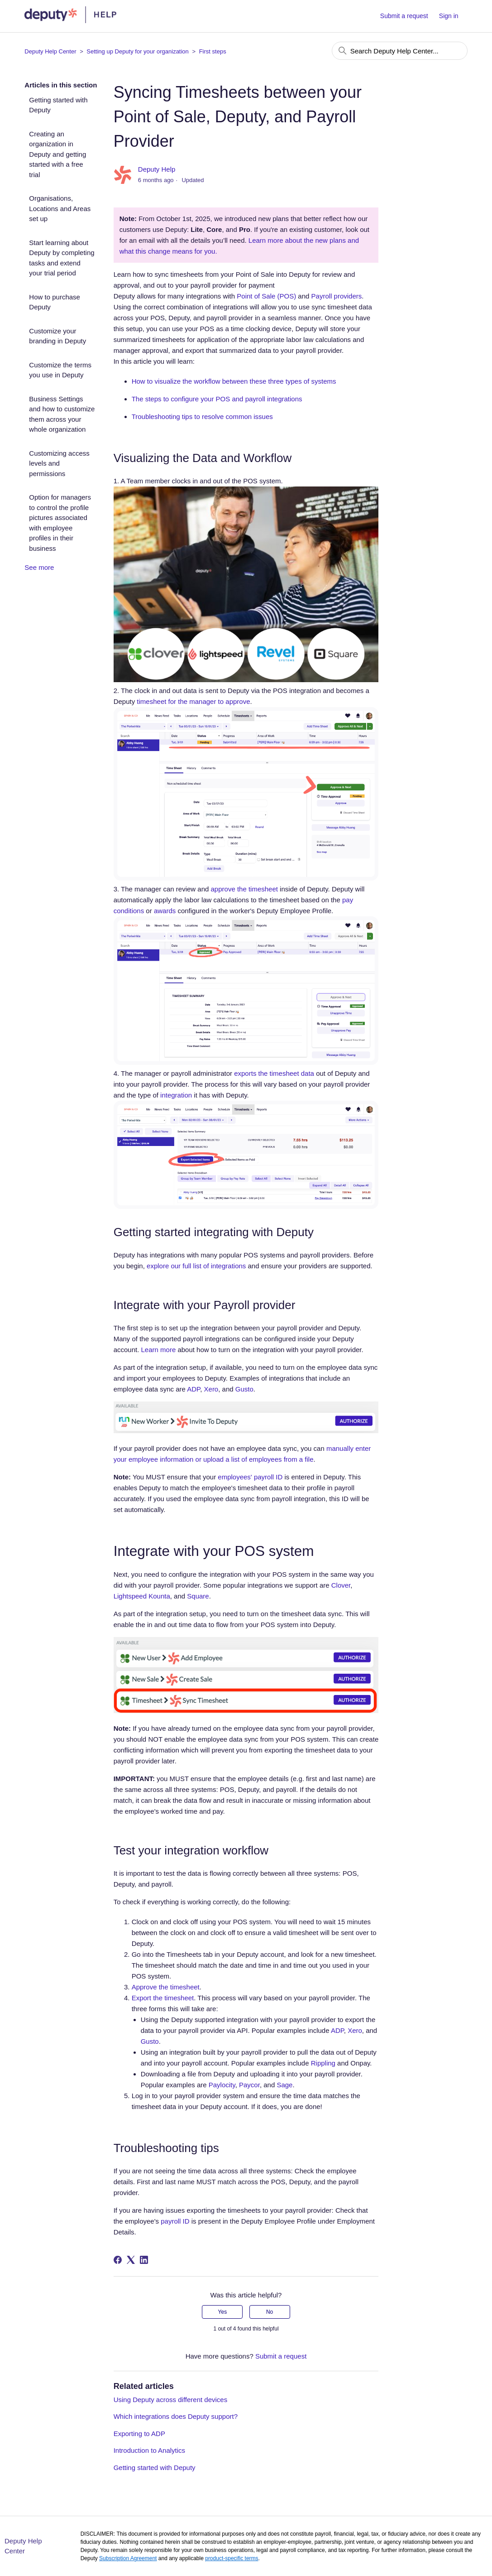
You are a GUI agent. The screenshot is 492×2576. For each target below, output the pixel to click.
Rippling (323, 2063)
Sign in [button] (449, 15)
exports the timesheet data (274, 1073)
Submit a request (404, 15)
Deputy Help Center (50, 51)
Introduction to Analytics (149, 2450)
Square (198, 1596)
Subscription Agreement (128, 2558)
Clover (341, 1585)
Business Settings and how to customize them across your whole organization (62, 414)
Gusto (244, 1389)
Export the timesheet (163, 1998)
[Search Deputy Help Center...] (400, 51)
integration (176, 1095)
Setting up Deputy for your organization (137, 51)
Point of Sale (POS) (266, 296)
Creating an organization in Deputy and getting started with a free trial (57, 154)
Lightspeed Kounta (142, 1596)
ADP (193, 1389)
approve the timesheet (244, 889)
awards (165, 911)
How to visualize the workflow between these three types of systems (234, 381)
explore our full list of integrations (196, 1266)
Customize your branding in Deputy (57, 336)
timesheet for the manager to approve (193, 701)
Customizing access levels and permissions (59, 463)
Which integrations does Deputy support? (176, 2416)
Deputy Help (157, 169)
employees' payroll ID (250, 1477)
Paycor (249, 2085)
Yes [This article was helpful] (222, 2312)
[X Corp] (131, 2260)
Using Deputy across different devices (171, 2399)
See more (39, 567)
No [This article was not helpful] (269, 2312)
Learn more (158, 1349)
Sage (284, 2085)
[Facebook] (118, 2260)
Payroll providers (336, 296)
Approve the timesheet (166, 1987)
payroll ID (175, 2221)
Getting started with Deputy (58, 105)
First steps (212, 51)
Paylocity (222, 2085)
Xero (211, 1389)
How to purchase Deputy (54, 302)
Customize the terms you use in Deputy (60, 370)
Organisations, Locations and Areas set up (60, 208)
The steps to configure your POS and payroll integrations (217, 399)
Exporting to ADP (139, 2433)
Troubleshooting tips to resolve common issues (202, 416)
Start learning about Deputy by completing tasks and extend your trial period (61, 258)
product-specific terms (231, 2558)
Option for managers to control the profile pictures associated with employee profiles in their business (60, 522)
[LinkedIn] (144, 2260)
